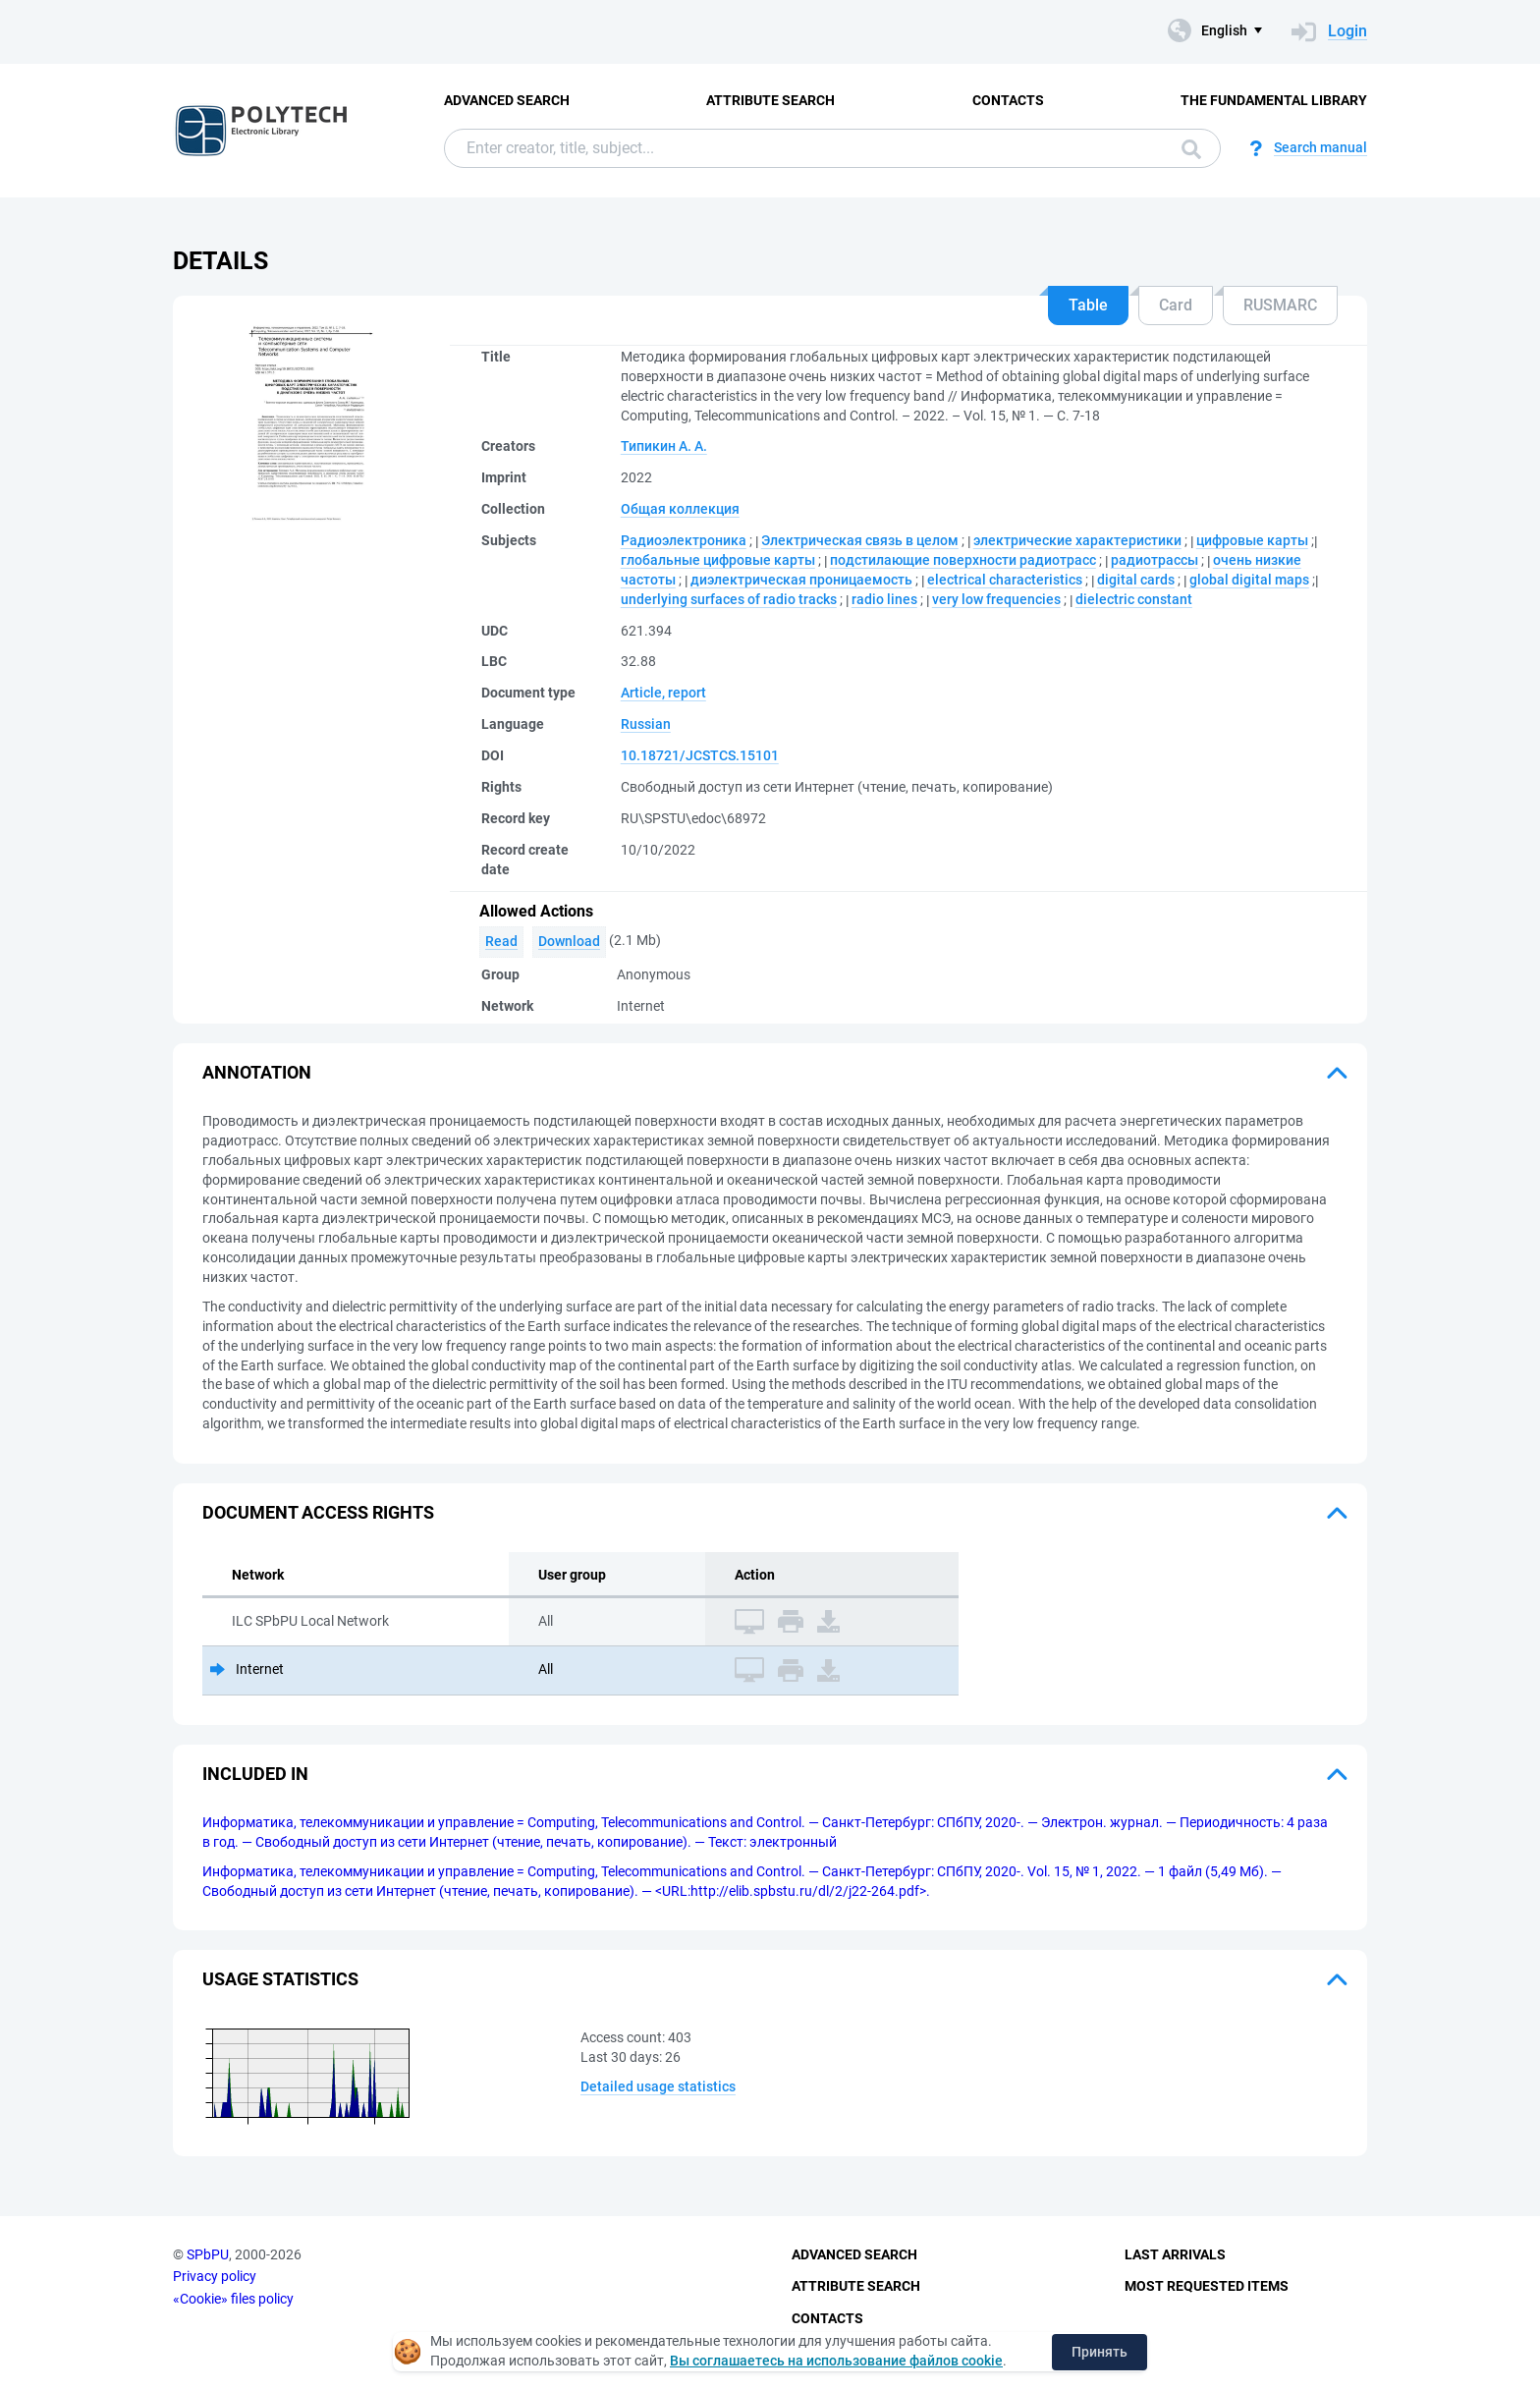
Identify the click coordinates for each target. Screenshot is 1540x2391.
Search (1191, 149)
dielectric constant (1133, 599)
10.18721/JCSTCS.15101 (700, 755)
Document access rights (318, 1512)
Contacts (1008, 100)
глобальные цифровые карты (718, 560)
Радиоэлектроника (683, 540)
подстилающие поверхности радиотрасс (963, 560)
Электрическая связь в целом (860, 540)
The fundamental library (1274, 100)
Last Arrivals (1175, 2254)
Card (1175, 305)
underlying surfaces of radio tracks (729, 599)
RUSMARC (1280, 305)
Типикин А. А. (664, 446)
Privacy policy (214, 2276)
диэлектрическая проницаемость (801, 579)
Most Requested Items (1207, 2286)
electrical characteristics (1004, 579)
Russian (646, 724)
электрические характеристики (1077, 540)
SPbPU (208, 2254)
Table (1088, 305)
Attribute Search (770, 100)
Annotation (256, 1072)
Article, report (663, 692)
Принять (1100, 2352)
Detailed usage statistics (658, 2086)
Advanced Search (507, 100)
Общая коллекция (680, 509)
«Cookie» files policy (233, 2299)
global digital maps (1249, 579)
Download (569, 941)
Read (501, 941)
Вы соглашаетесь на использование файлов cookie (836, 2360)
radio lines (884, 599)
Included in (255, 1773)
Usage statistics (280, 1979)
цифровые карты (1252, 540)
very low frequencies (996, 599)
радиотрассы (1154, 560)
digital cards (1136, 579)
